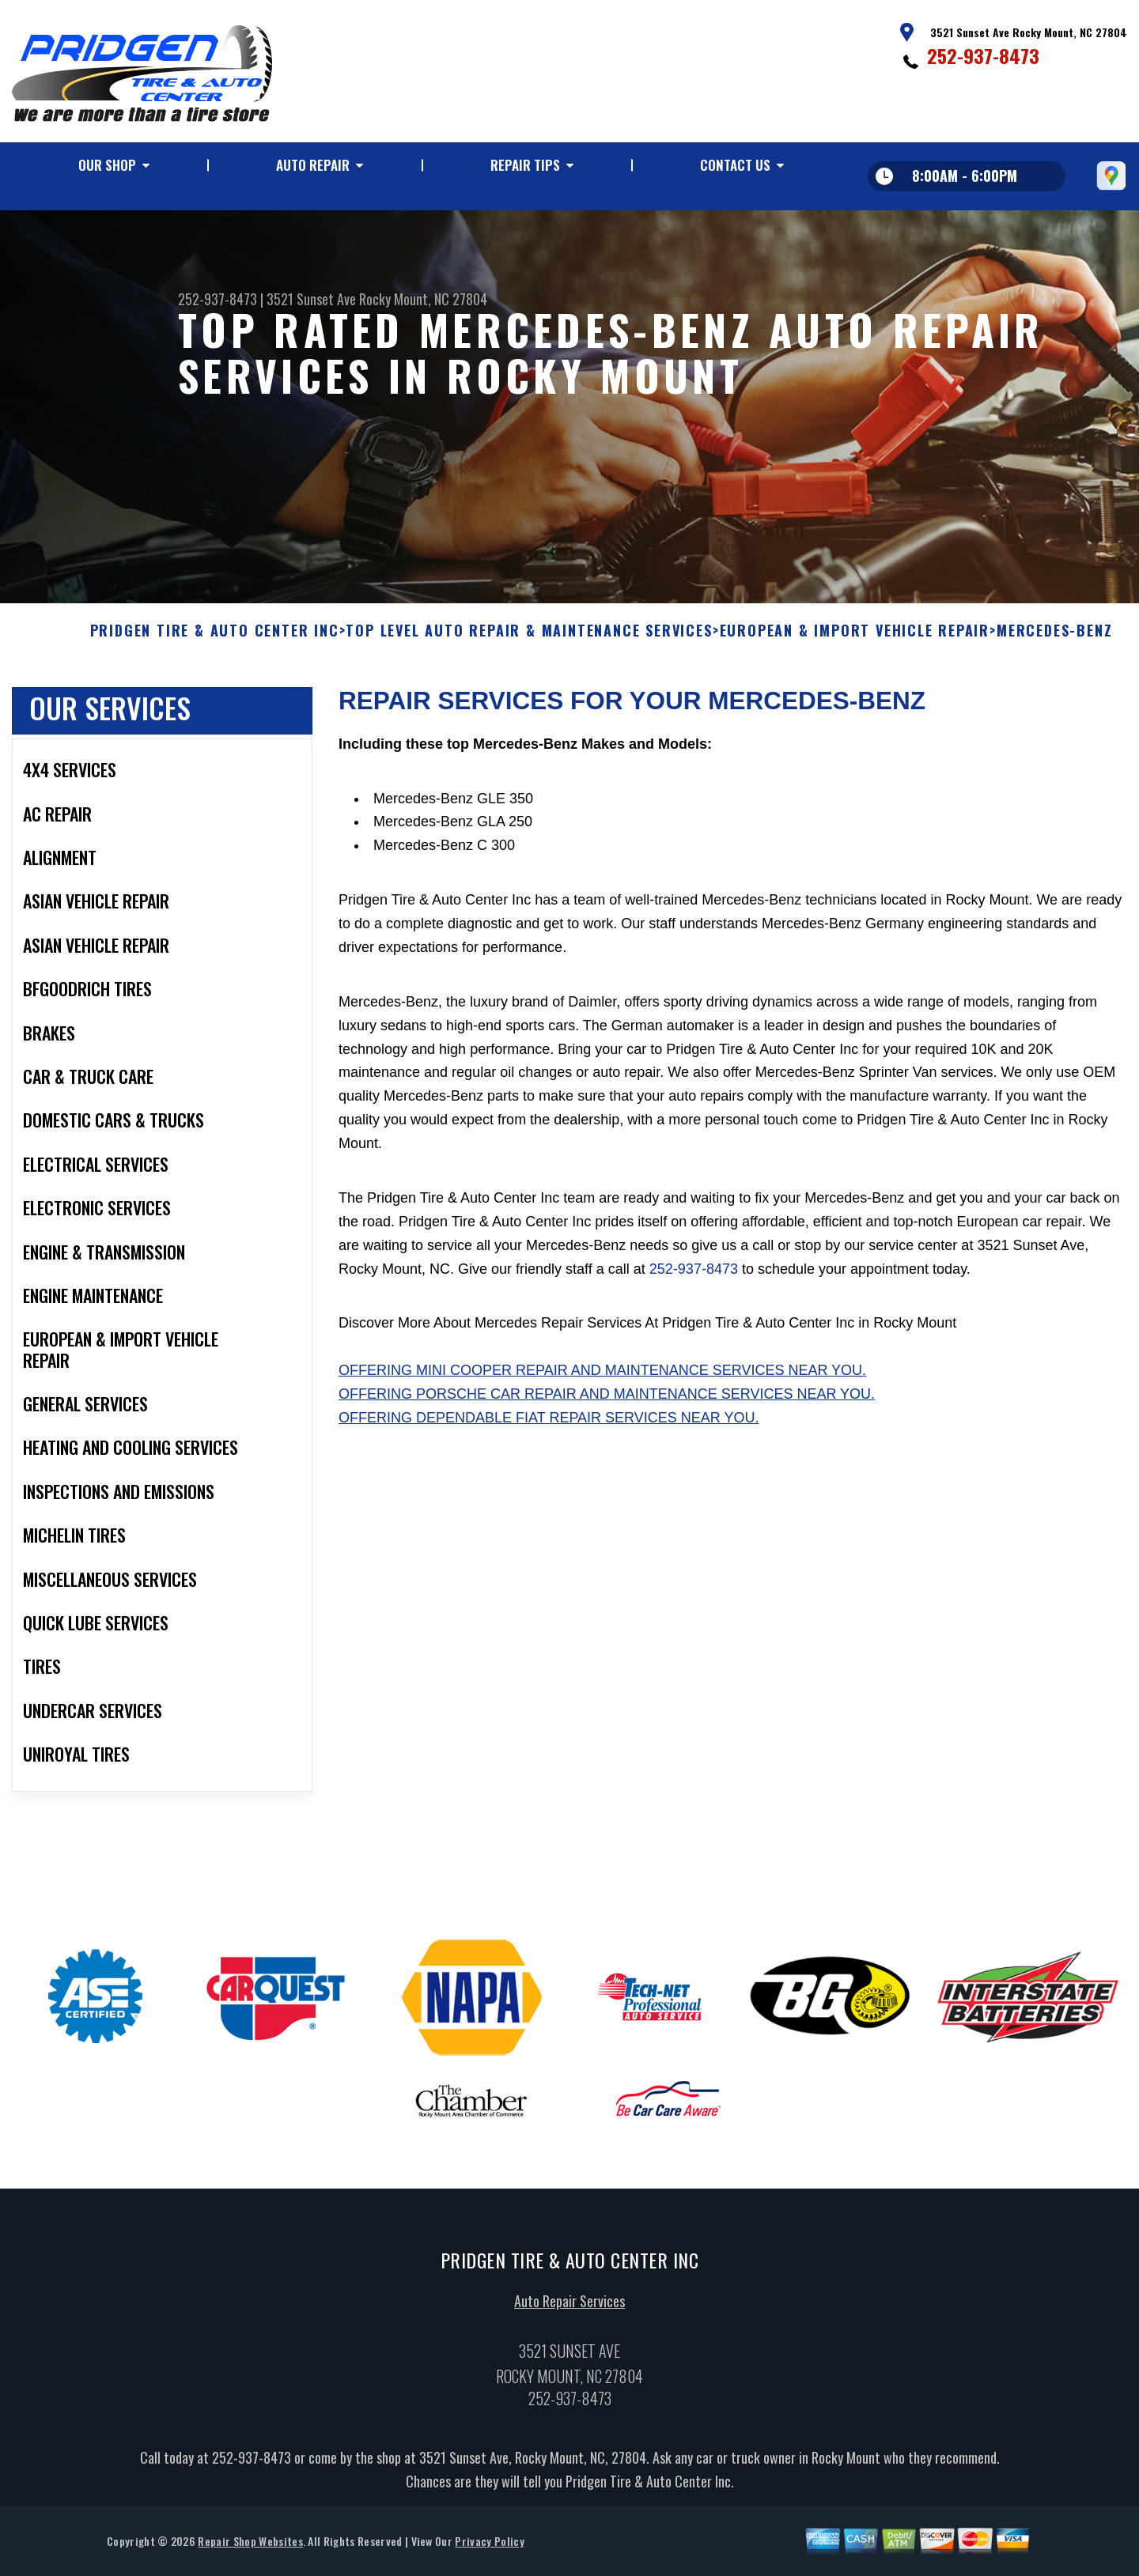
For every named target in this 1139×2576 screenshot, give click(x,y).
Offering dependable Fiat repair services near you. (549, 1425)
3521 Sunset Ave (311, 299)
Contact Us (735, 165)
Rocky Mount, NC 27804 (423, 299)
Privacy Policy (489, 2548)
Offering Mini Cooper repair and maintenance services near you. (602, 1378)
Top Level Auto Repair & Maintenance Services (529, 639)
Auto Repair (313, 165)
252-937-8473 (983, 55)
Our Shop (107, 165)
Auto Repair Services (569, 2308)
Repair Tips (525, 165)
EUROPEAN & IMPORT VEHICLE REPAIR (855, 639)
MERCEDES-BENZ (1054, 639)
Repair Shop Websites (250, 2548)
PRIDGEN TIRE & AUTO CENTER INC (214, 639)
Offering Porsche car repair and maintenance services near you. (607, 1402)
